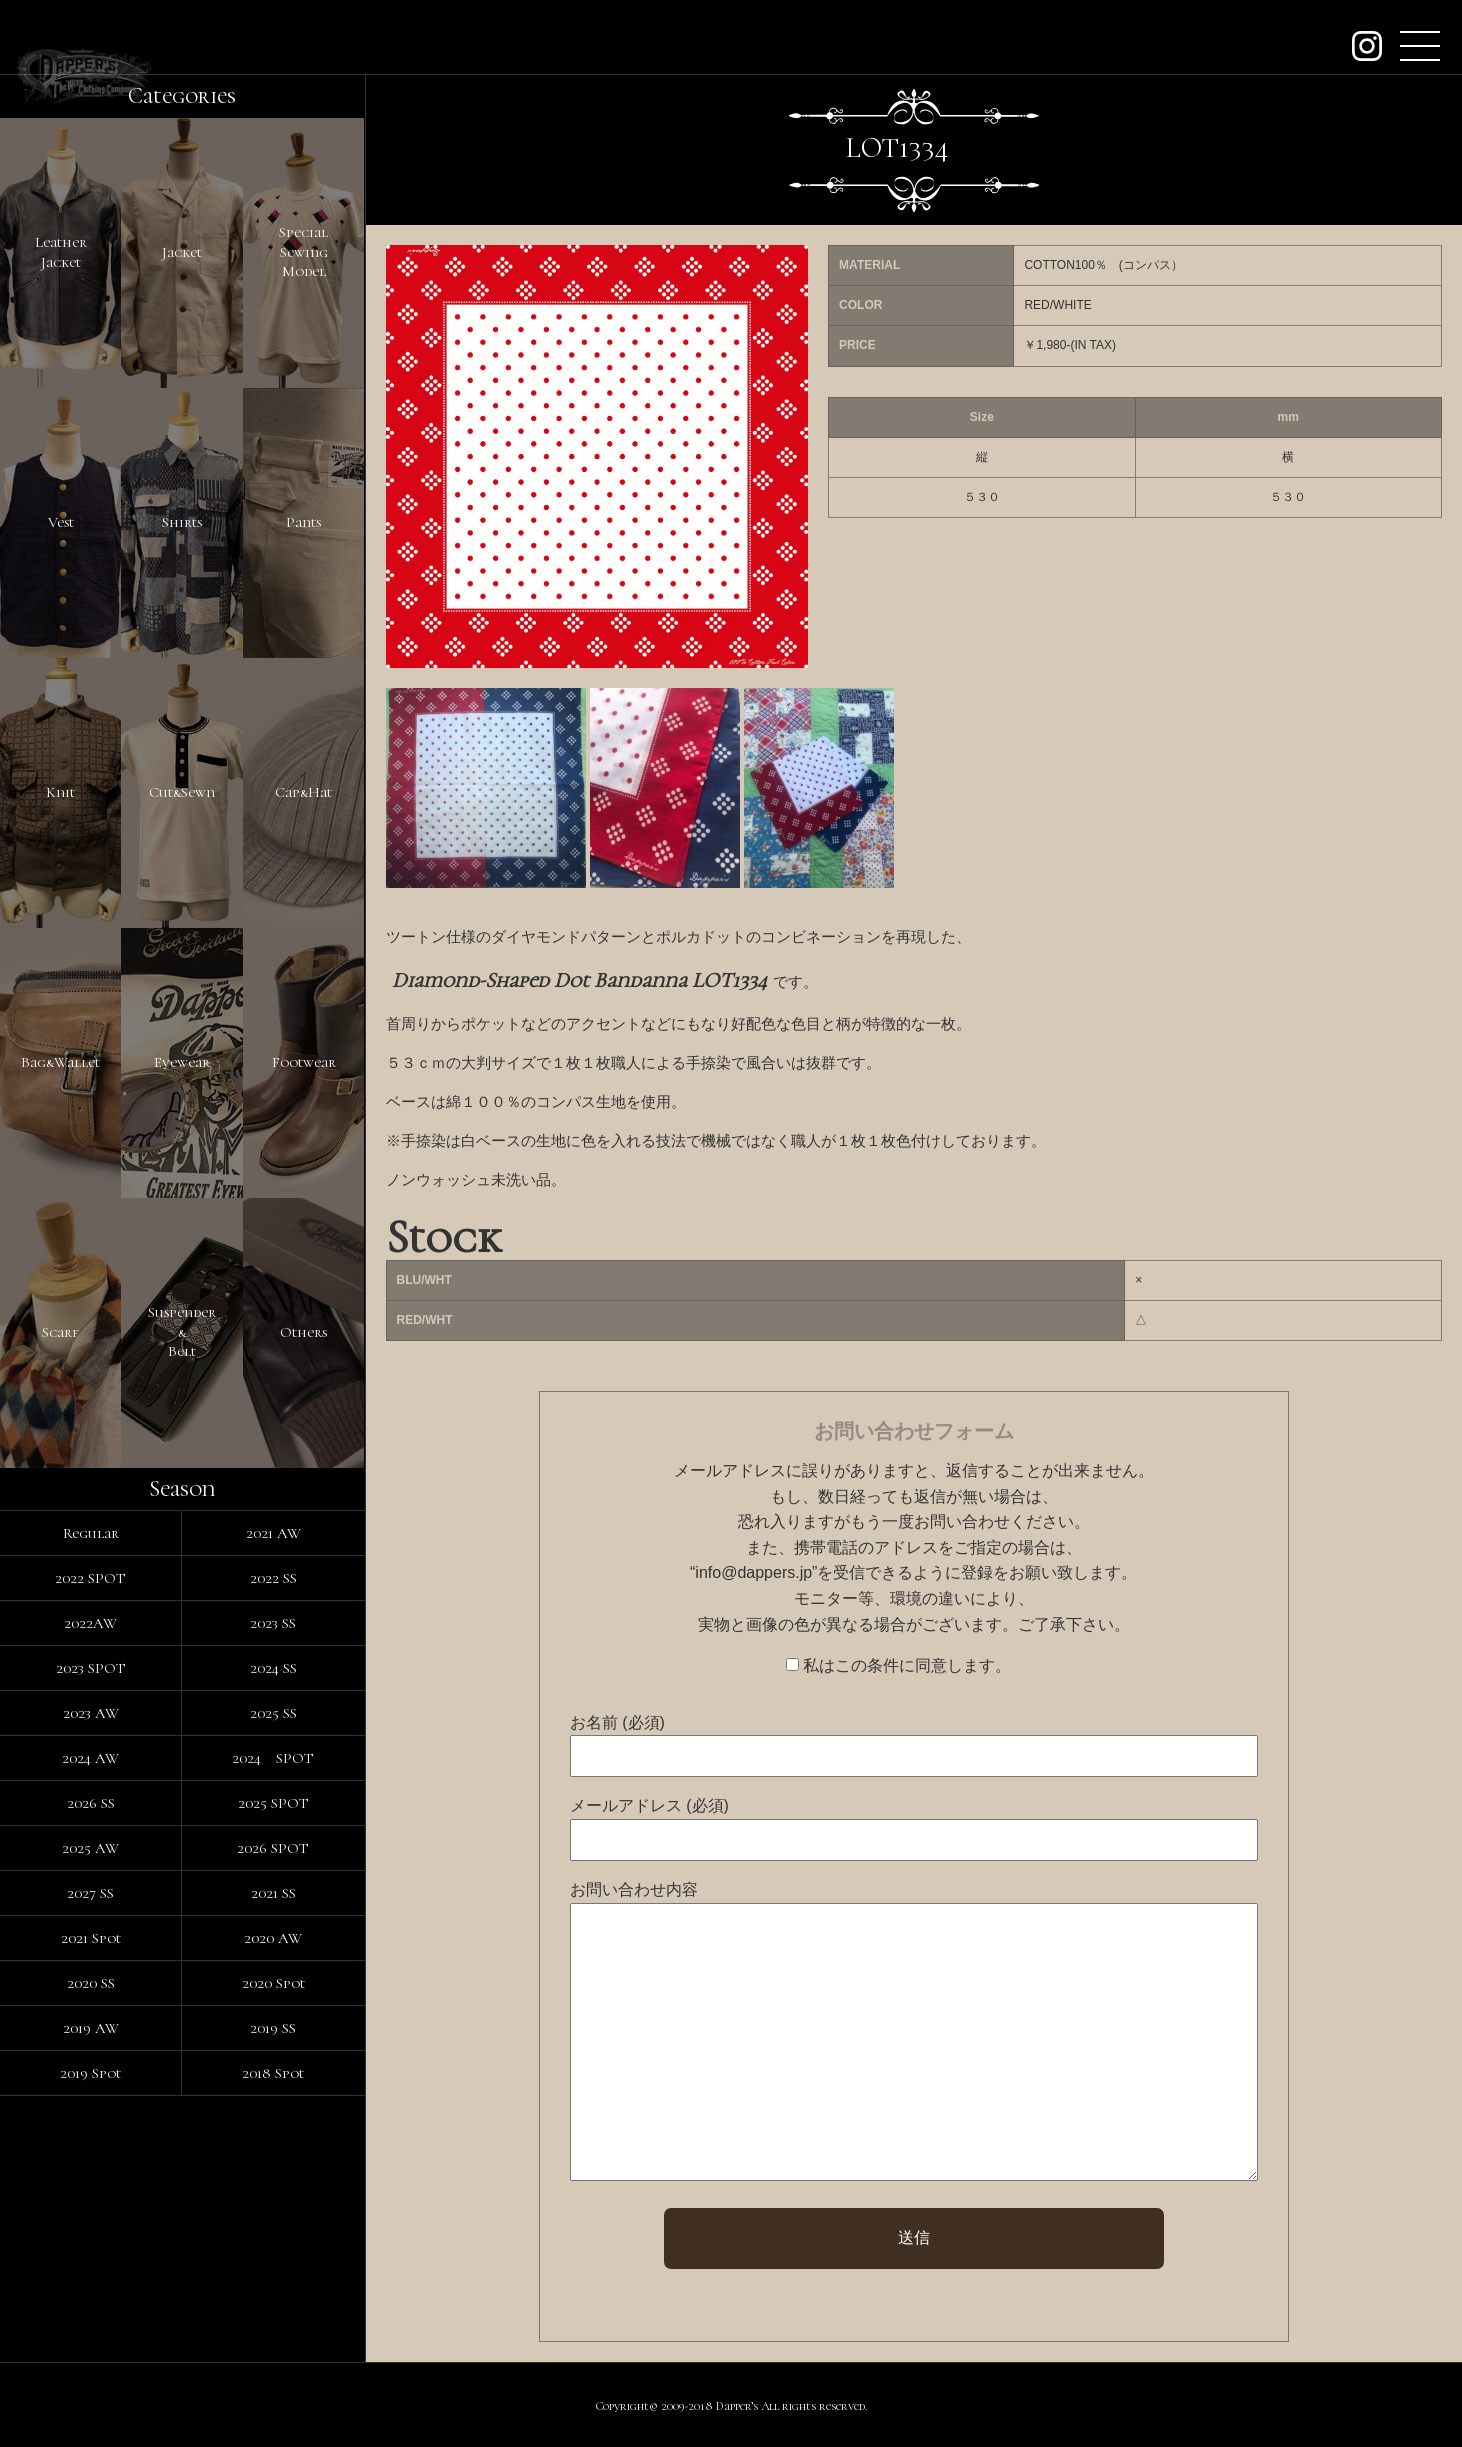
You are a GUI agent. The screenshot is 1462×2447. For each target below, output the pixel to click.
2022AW (90, 1623)
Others (303, 1332)
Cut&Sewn (182, 792)
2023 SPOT (91, 1668)
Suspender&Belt (182, 1331)
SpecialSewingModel (303, 251)
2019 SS (273, 2028)
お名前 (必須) (617, 1722)
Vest (61, 522)
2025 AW (90, 1848)
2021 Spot (91, 1938)
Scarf (60, 1332)
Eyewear (182, 1062)
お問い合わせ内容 (634, 1889)
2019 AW (91, 2028)
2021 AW (273, 1533)
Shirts (182, 522)
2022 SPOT (90, 1578)
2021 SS (273, 1893)
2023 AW (91, 1713)
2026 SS (91, 1803)
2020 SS (91, 1983)
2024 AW (90, 1758)
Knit (60, 792)
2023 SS (273, 1623)
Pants (303, 522)
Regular (91, 1533)
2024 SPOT (273, 1758)
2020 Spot (273, 1983)
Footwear (304, 1062)
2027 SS (90, 1893)
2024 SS (273, 1668)
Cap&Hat (303, 792)
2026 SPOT (273, 1848)
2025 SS (273, 1713)
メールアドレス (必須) (649, 1805)
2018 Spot (273, 2073)
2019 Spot (90, 2073)
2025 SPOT (273, 1803)
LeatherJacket (61, 252)
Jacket (182, 252)
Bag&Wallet (60, 1062)
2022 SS (273, 1578)
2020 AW (273, 1938)
